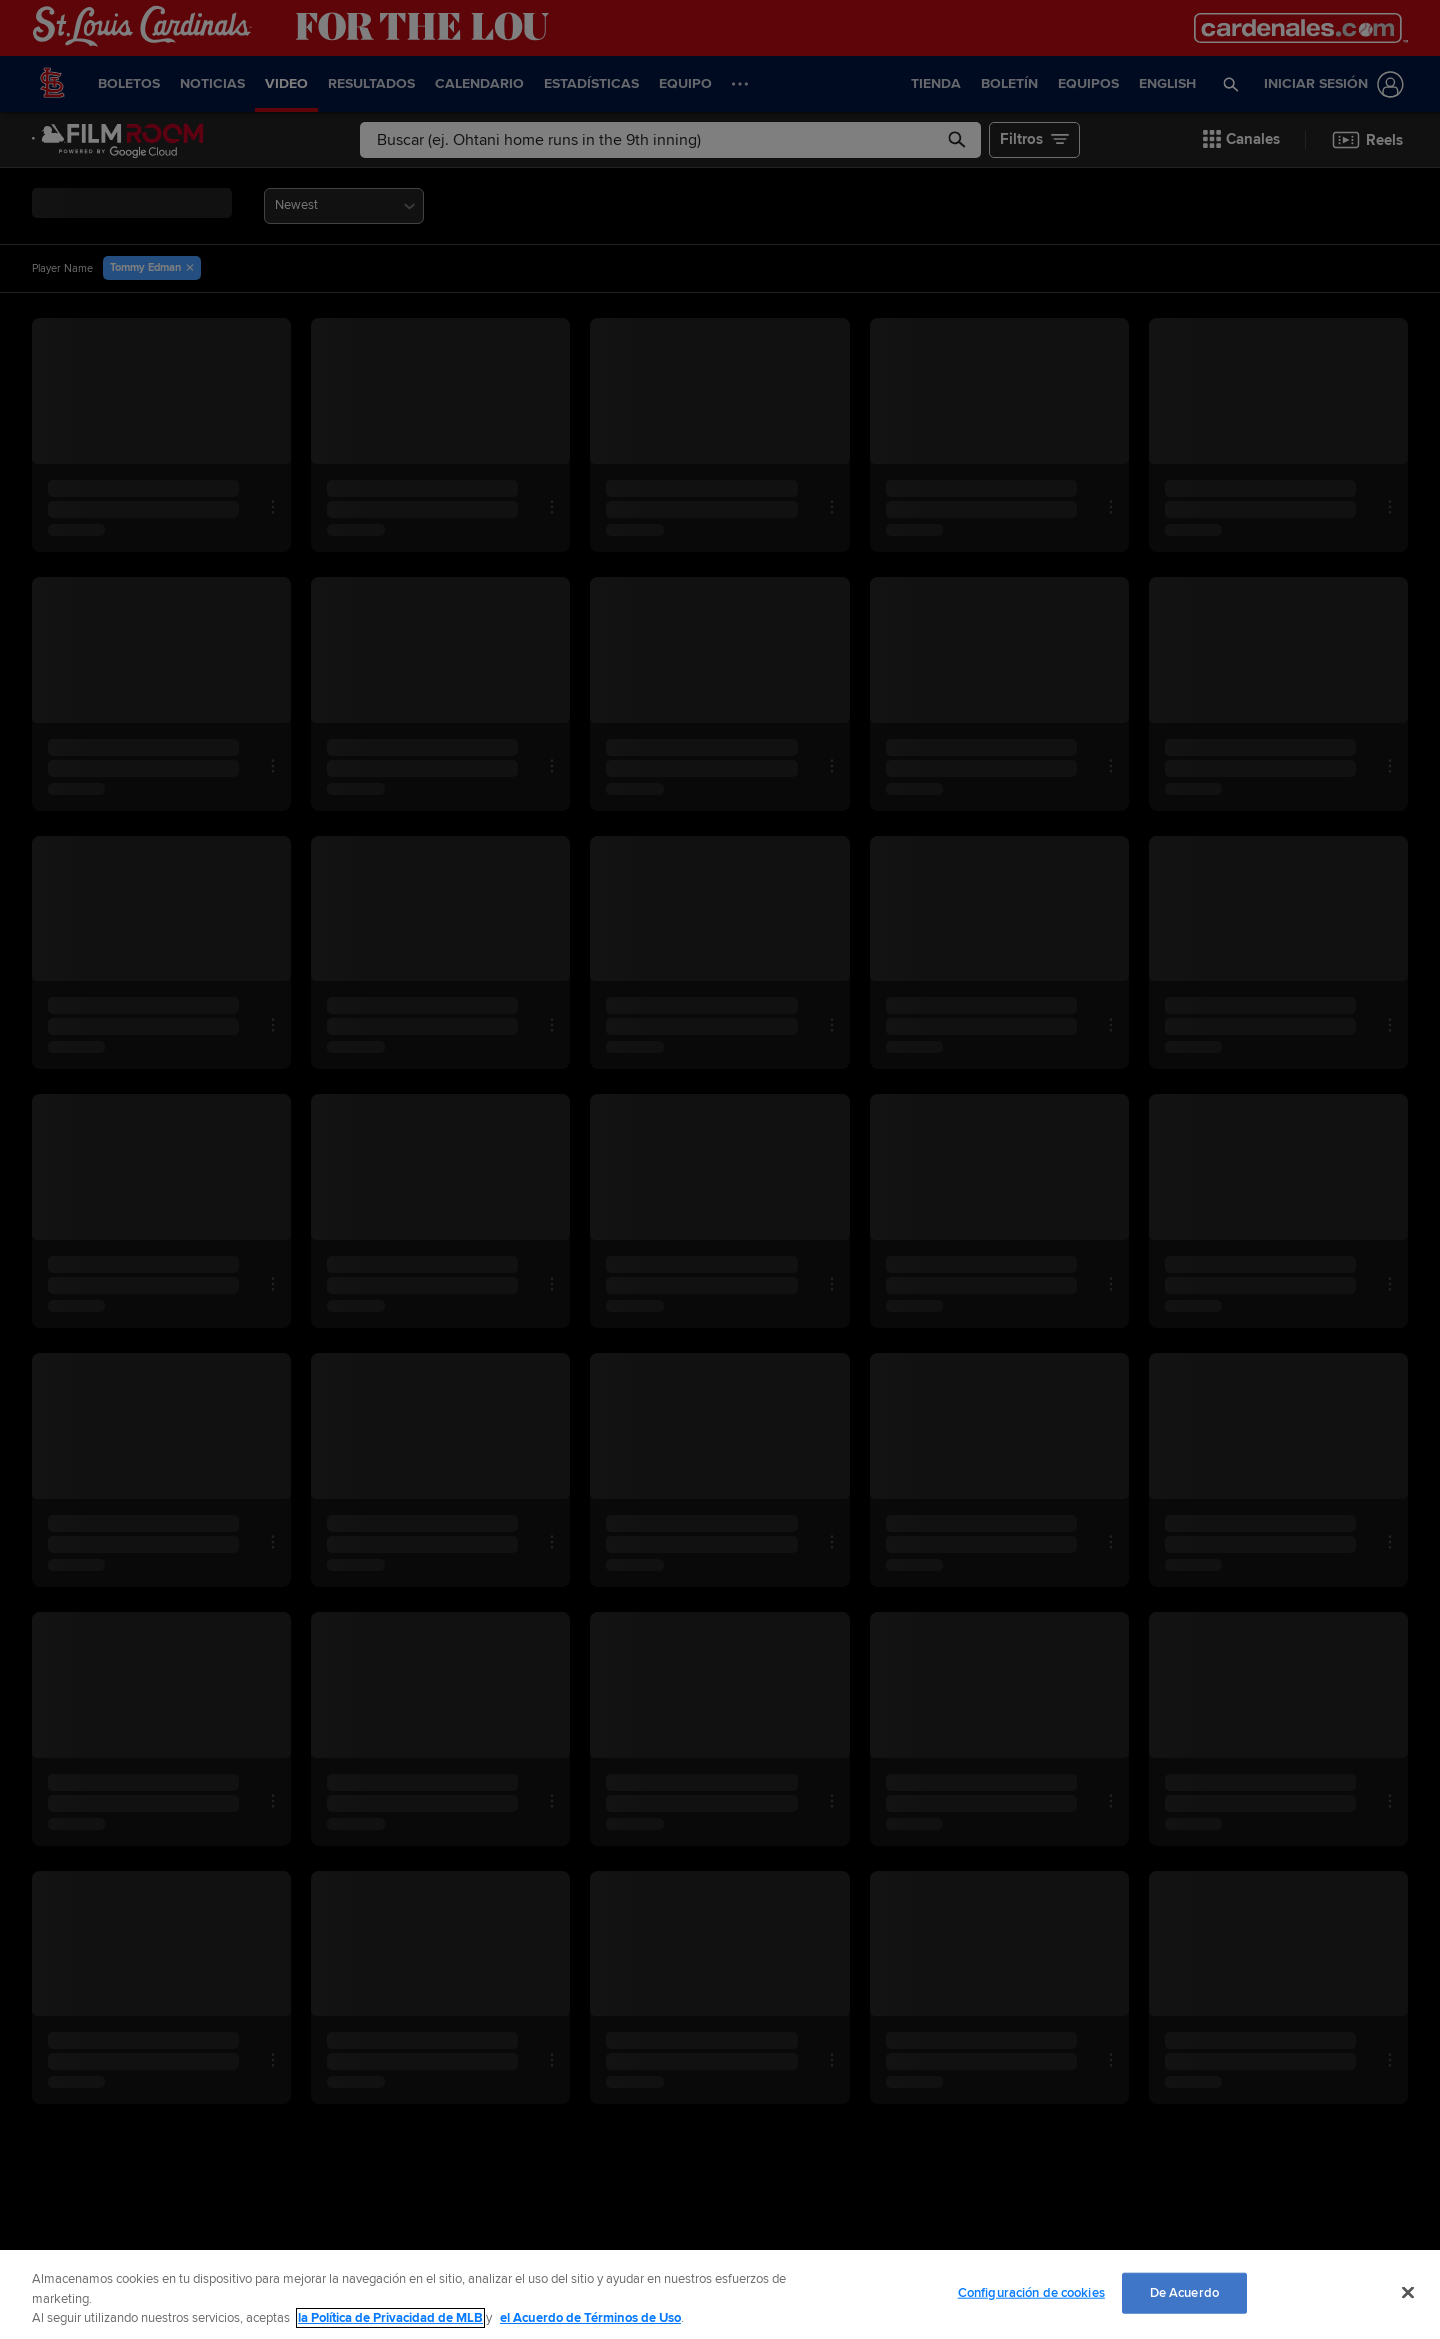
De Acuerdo (1184, 2292)
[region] (720, 2294)
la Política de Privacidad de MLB (390, 2318)
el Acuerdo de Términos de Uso (590, 2318)
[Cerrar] (1408, 2292)
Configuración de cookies (1031, 2292)
